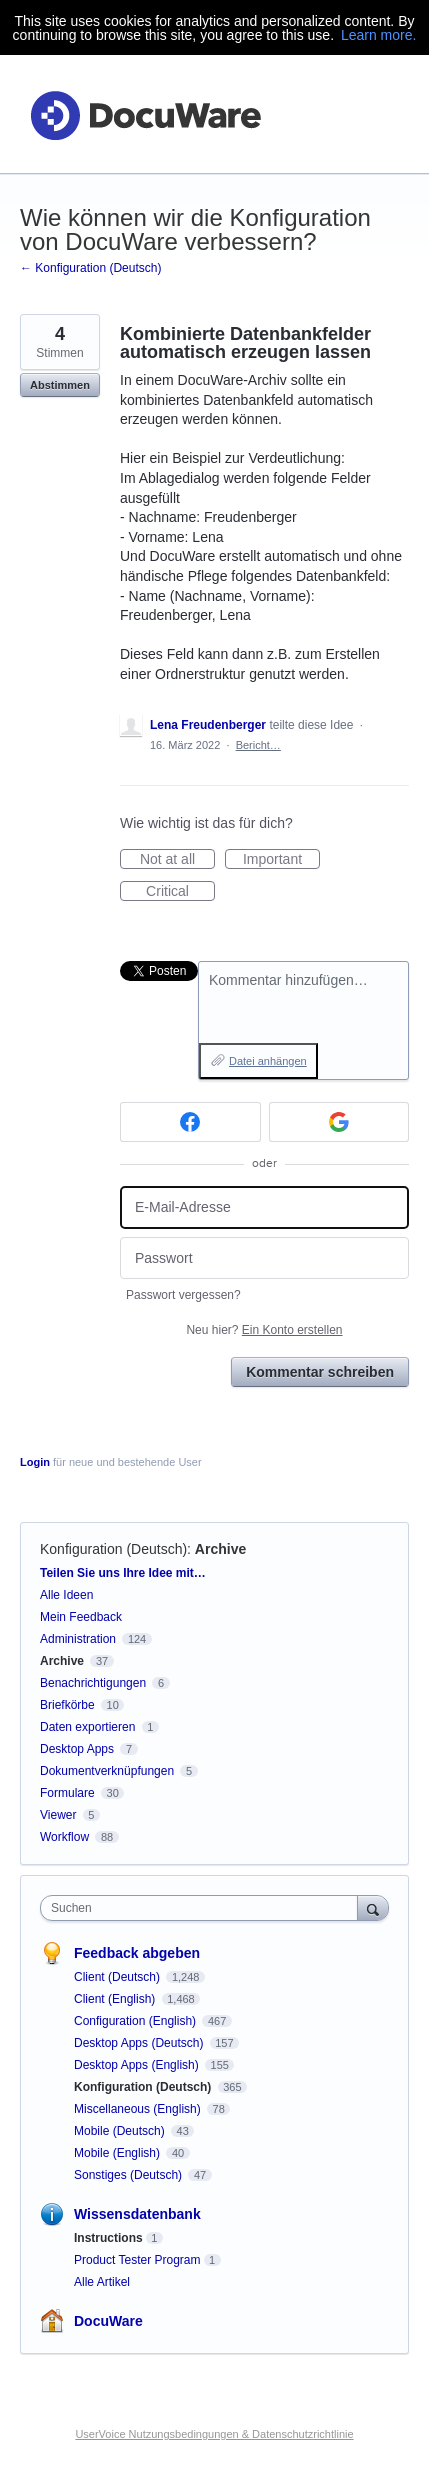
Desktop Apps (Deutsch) (140, 2043)
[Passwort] (264, 1258)
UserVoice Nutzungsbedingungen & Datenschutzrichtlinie (214, 2434)
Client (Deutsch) (118, 1977)
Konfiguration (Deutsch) (113, 1549)
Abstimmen (60, 385)
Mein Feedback (81, 1617)
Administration (78, 1639)
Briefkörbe (67, 1705)
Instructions (108, 2238)
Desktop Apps (77, 1749)
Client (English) (116, 1999)
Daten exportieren (87, 1727)
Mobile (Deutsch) (121, 2131)
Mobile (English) (118, 2153)
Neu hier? (264, 1330)
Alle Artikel (102, 2282)
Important (281, 860)
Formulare (67, 1793)
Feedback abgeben (137, 1953)
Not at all (177, 860)
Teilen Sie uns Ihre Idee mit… (123, 1573)
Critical (180, 892)
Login (35, 1462)
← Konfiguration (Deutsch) (90, 268)
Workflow (64, 1837)
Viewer (58, 1815)
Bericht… (258, 745)
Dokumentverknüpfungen (107, 1771)
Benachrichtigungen (93, 1683)
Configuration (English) (136, 2021)
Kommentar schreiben (320, 1372)
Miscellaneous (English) (139, 2109)
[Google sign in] (339, 1122)
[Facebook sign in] (190, 1122)
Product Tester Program (137, 2260)
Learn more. (378, 35)
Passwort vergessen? (183, 1295)
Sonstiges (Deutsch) (129, 2175)
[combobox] (203, 1908)
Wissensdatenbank (137, 2214)
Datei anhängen (268, 1061)
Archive (220, 1549)
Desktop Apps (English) (138, 2065)
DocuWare (108, 2321)
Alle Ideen (66, 1595)
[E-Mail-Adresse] (264, 1207)
